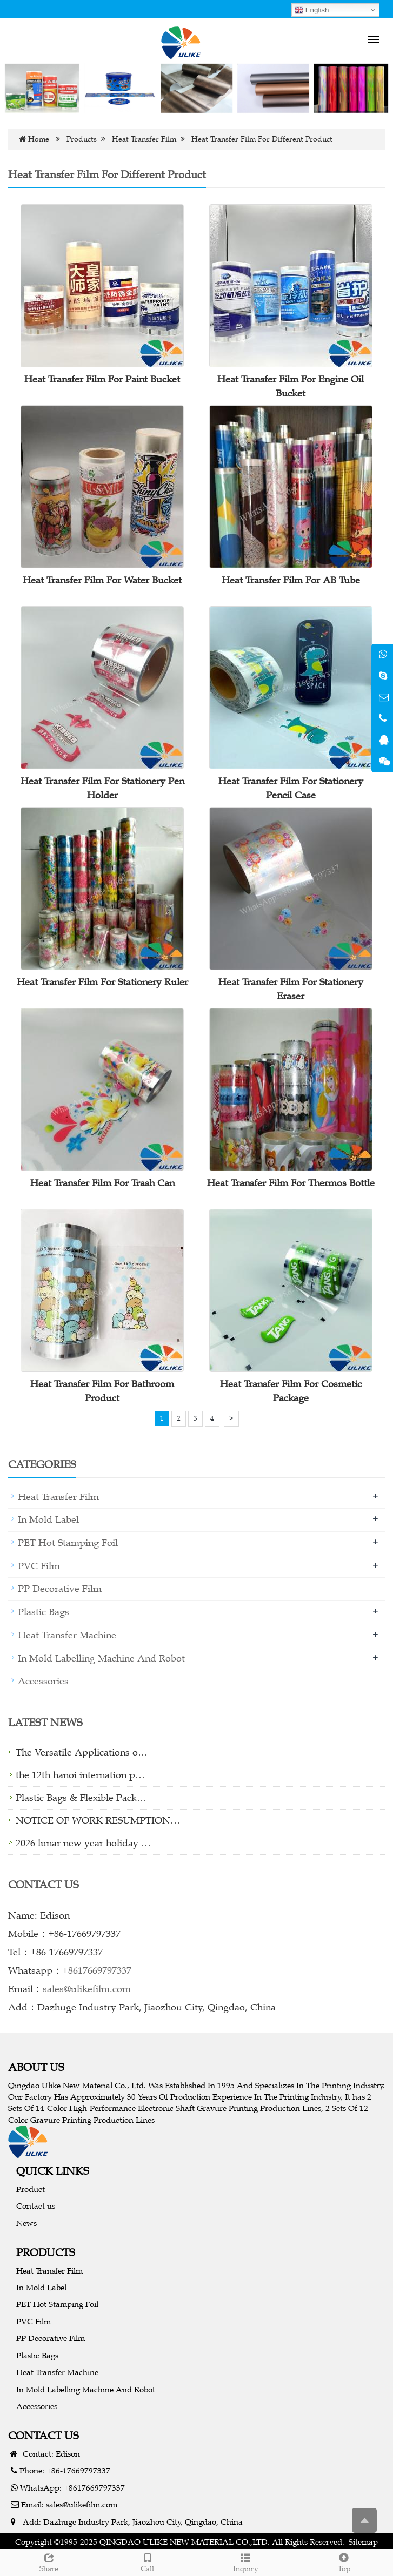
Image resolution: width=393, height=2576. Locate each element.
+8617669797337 (96, 1970)
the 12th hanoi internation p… (80, 1775)
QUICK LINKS (52, 2170)
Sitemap (363, 2542)
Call (147, 2561)
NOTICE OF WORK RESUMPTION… (98, 1820)
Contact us (35, 2206)
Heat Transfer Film (144, 139)
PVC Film (39, 1566)
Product (30, 2189)
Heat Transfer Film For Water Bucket (102, 580)
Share (49, 2561)
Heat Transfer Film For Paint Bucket (102, 379)
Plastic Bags (43, 1612)
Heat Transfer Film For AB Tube (291, 580)
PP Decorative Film (60, 1589)
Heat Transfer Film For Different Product (261, 139)
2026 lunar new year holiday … (83, 1843)
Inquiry (246, 2561)
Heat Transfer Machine (67, 1635)
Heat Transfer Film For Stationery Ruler (102, 982)
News (26, 2223)
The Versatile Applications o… (82, 1752)
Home (38, 139)
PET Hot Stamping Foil (68, 1543)
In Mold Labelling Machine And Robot (101, 1658)
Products (81, 139)
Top (344, 2561)
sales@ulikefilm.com (87, 1989)
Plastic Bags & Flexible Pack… (81, 1798)
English (312, 10)
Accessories (43, 1681)
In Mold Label (48, 1519)
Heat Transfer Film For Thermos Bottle (291, 1183)
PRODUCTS (45, 2252)
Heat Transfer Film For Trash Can (102, 1183)
